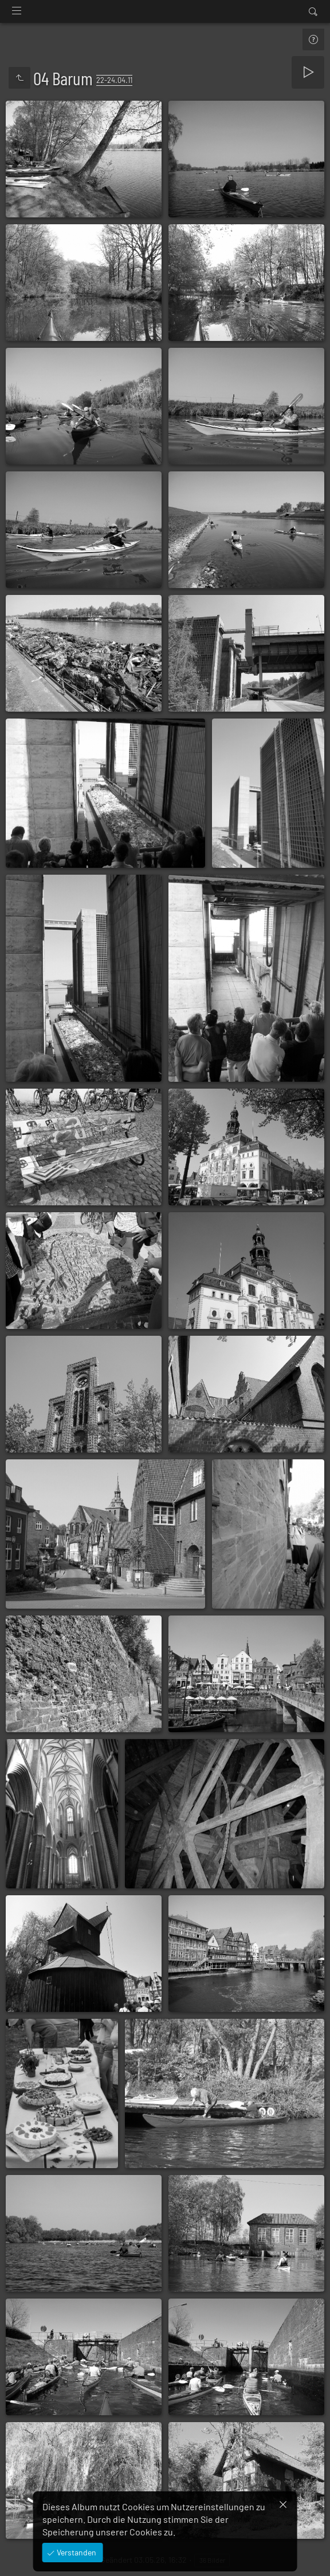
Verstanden (75, 2552)
